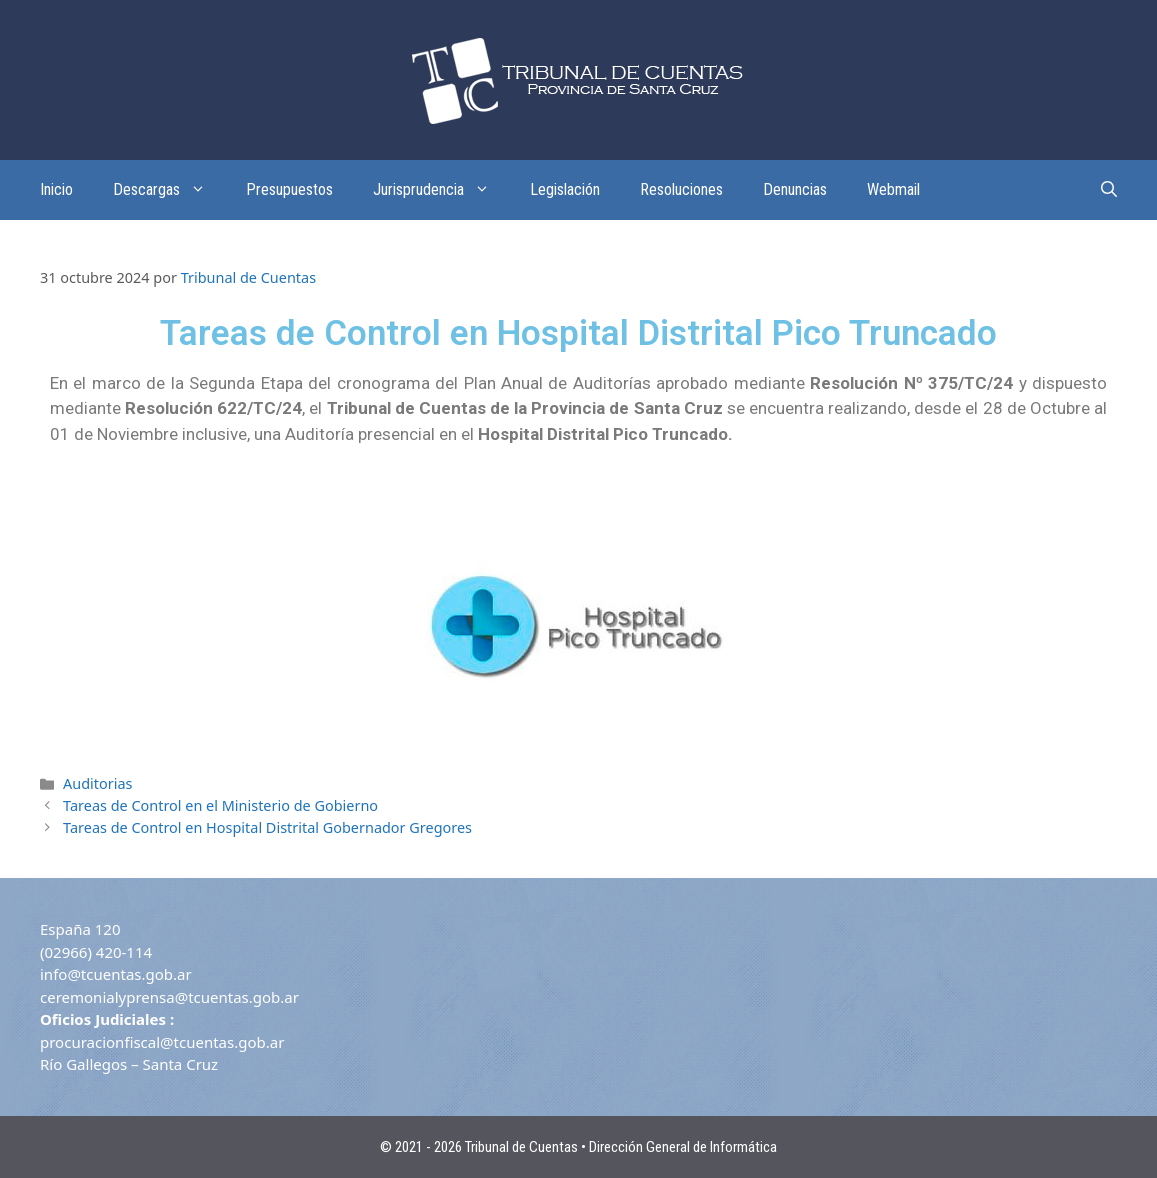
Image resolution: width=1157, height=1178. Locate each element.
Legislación (565, 189)
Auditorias (97, 783)
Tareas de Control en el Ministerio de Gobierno (220, 805)
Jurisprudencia (441, 190)
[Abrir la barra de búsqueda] (1109, 190)
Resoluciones (681, 189)
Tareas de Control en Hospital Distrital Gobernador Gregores (267, 827)
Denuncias (795, 189)
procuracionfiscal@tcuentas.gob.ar (162, 1042)
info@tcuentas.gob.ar (116, 974)
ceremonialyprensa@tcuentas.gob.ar (169, 997)
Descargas (169, 190)
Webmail (893, 189)
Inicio (56, 189)
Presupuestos (289, 189)
